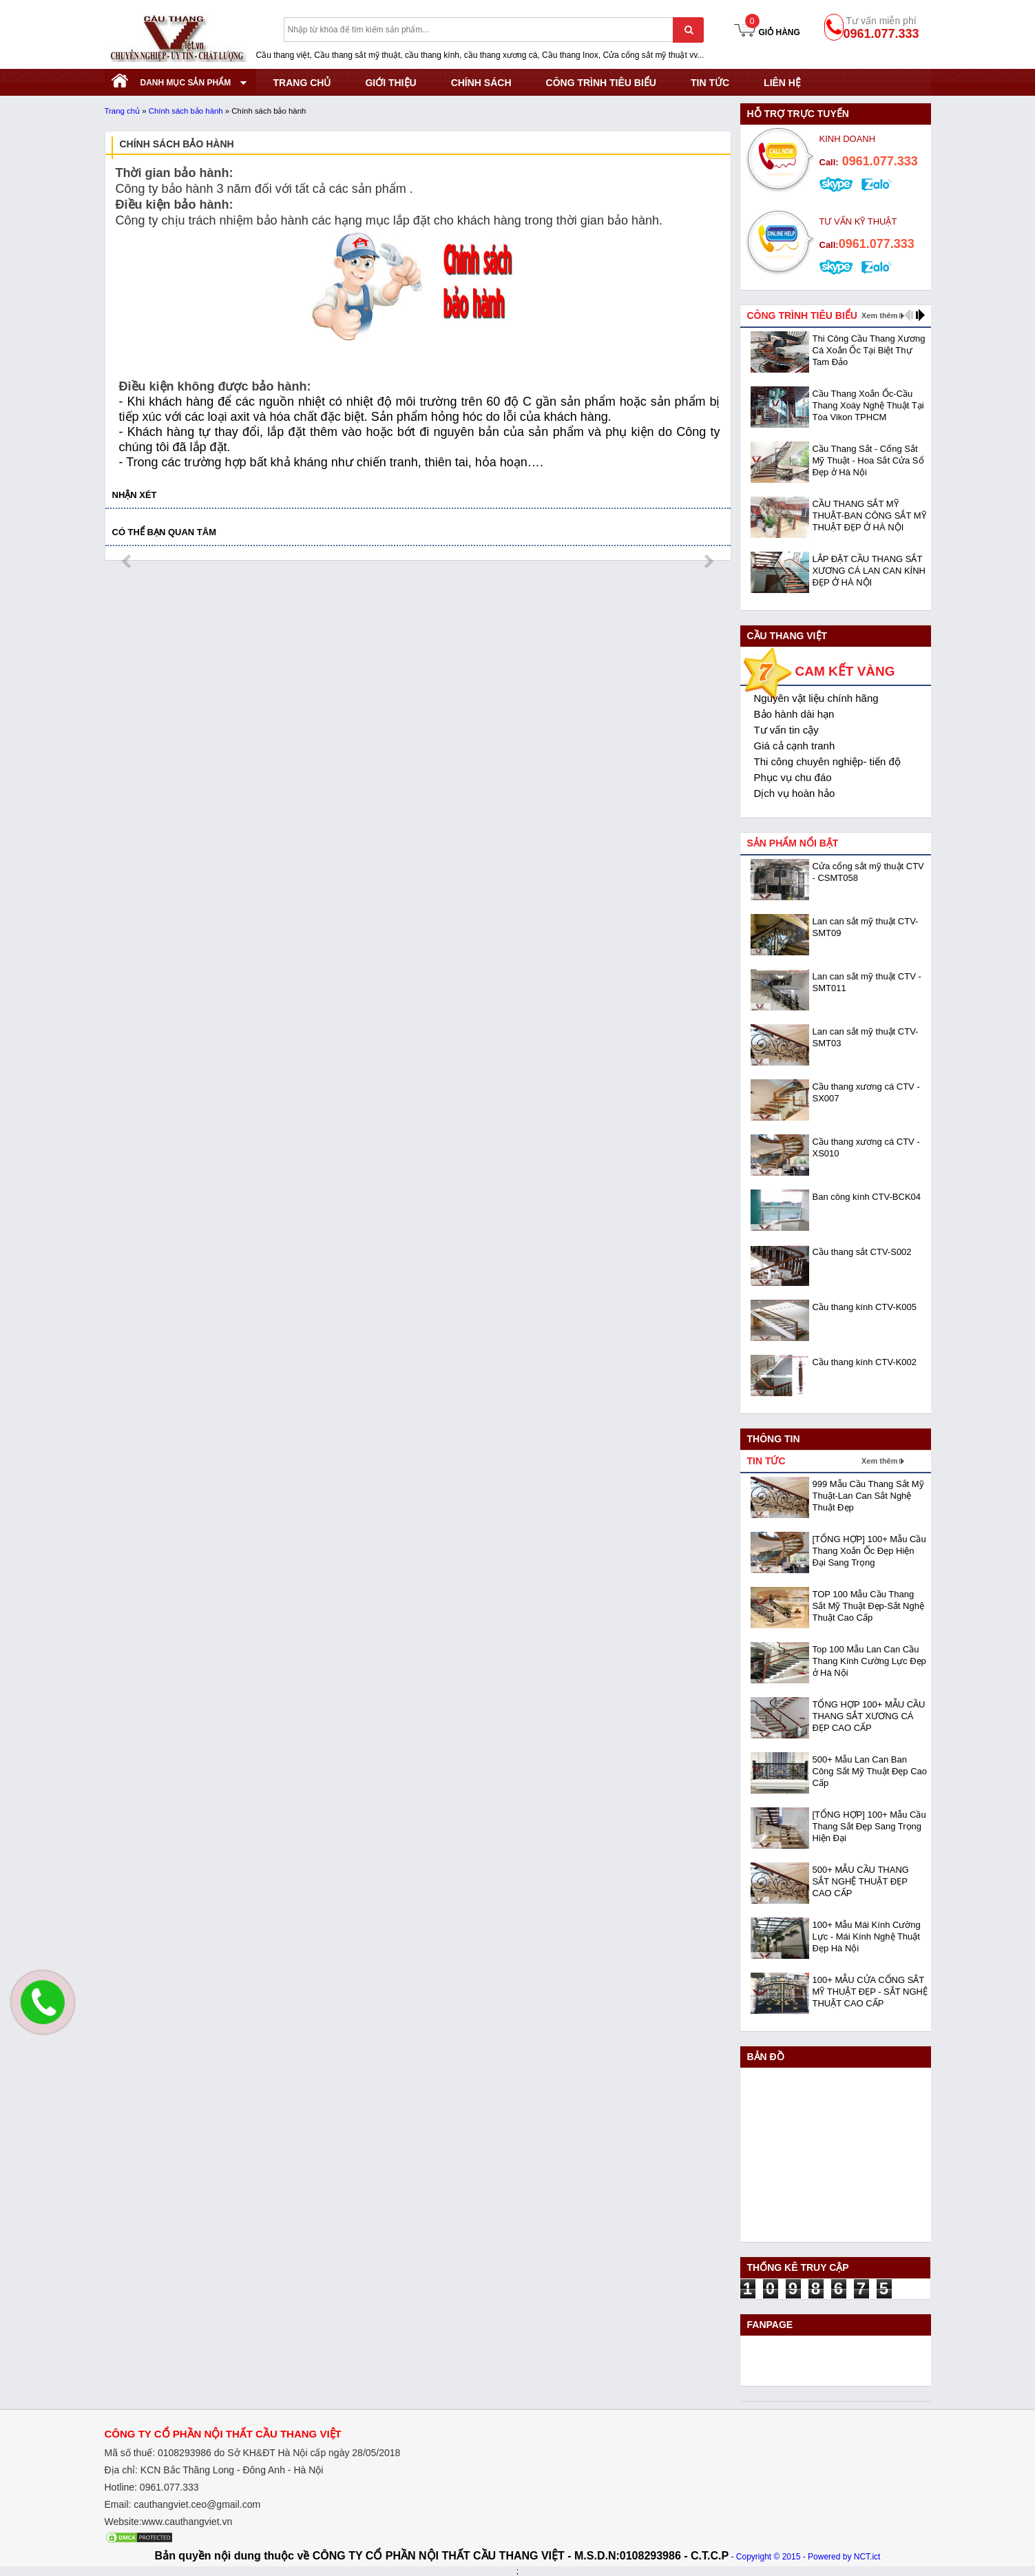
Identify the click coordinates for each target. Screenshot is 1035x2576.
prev (128, 561)
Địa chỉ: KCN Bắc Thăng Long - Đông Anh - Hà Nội (214, 2469)
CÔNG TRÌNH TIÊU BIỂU (601, 82)
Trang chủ (122, 111)
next (708, 561)
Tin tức (710, 82)
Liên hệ (782, 82)
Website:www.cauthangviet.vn (169, 2521)
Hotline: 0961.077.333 (152, 2487)
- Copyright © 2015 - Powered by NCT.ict (805, 2557)
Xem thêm (879, 315)
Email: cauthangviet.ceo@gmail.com (183, 2504)
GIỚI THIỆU (390, 82)
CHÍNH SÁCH (481, 82)
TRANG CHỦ (302, 82)
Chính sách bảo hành (186, 111)
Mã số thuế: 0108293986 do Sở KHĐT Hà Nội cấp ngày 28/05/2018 (253, 2452)
